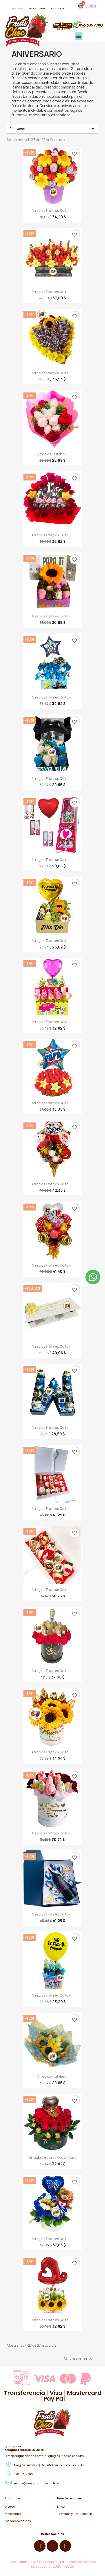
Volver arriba (78, 2359)
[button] (17, 9)
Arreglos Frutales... (52, 454)
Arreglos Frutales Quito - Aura (52, 2157)
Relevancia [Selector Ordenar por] (52, 129)
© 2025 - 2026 (61, 2566)
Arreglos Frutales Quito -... (52, 210)
